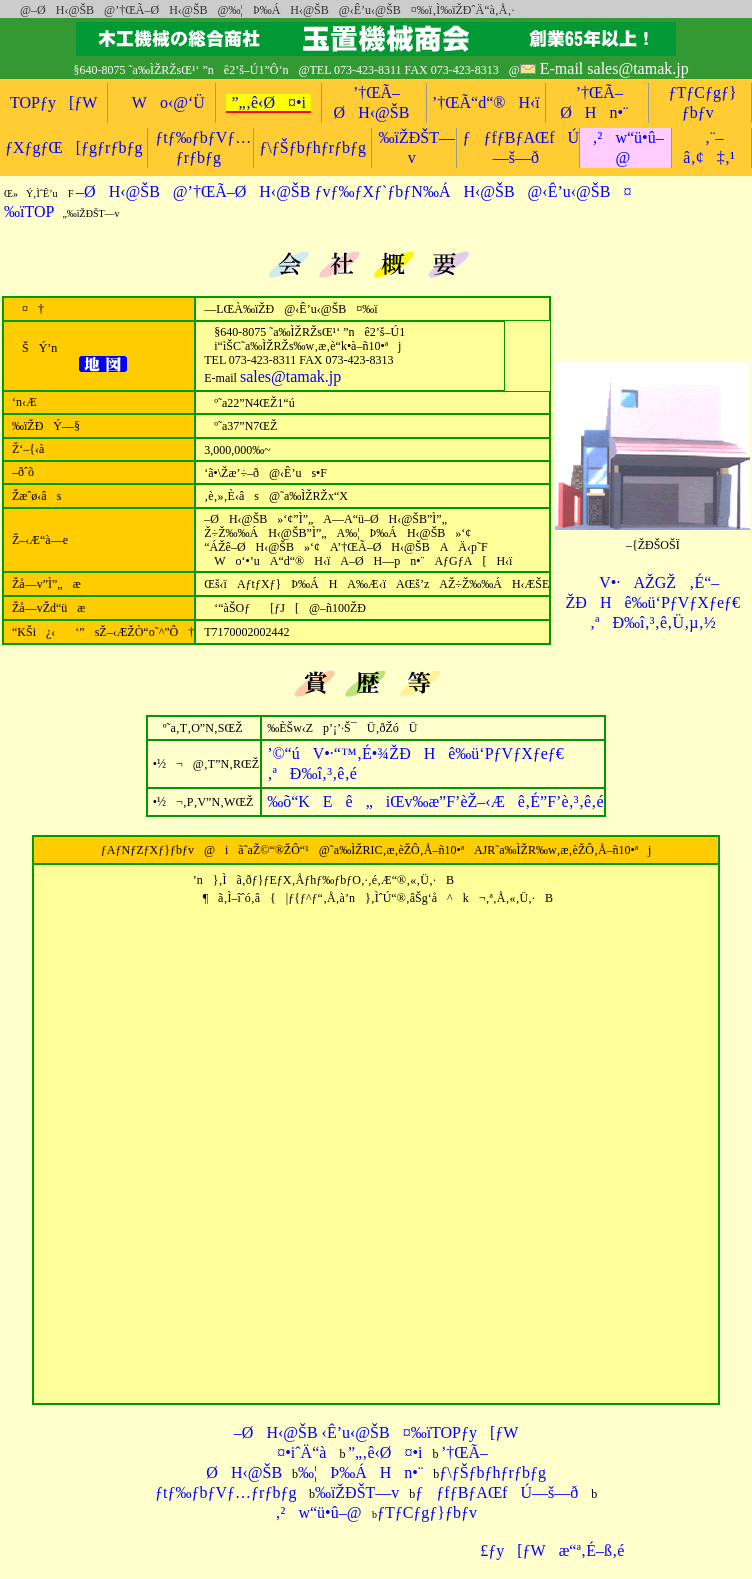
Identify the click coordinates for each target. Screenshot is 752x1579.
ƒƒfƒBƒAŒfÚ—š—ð (496, 1492)
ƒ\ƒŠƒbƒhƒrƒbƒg (312, 147)
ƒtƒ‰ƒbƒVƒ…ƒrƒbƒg (225, 1492)
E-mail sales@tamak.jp (614, 68)
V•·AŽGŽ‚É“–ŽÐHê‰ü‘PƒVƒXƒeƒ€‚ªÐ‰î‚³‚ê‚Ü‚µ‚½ (653, 602)
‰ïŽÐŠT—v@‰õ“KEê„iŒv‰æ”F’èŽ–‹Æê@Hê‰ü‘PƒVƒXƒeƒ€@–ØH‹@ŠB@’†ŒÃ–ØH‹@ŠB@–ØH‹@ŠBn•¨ (351, 39)
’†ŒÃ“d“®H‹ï (486, 102)
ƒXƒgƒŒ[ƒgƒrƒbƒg (73, 147)
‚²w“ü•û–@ (318, 1512)
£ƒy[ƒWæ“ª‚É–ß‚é (545, 1550)
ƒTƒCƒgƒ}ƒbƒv (427, 1512)
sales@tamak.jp (290, 376)
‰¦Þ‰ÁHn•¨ (360, 1472)
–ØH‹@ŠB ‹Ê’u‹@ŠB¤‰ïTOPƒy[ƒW (376, 1432)
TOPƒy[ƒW (53, 102)
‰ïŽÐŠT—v (357, 1492)
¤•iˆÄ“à (295, 1452)
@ (20, 10)
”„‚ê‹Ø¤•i (268, 102)
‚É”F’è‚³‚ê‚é (435, 801)
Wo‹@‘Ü (162, 102)
